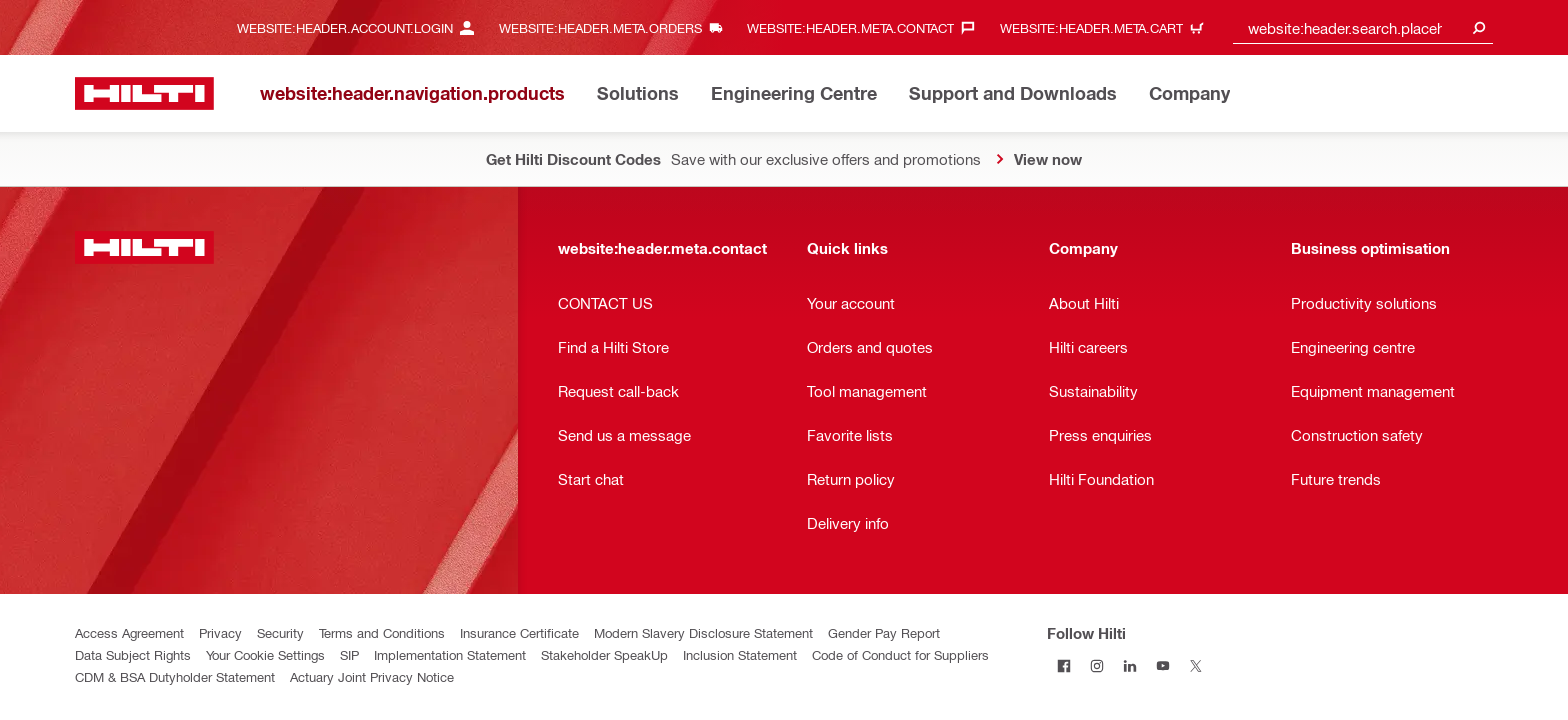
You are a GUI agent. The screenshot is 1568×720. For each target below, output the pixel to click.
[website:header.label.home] (144, 93)
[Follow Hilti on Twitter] (1195, 665)
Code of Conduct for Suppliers (900, 654)
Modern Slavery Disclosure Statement (703, 632)
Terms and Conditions (382, 632)
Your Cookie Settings (265, 654)
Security (280, 632)
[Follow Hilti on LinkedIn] (1129, 665)
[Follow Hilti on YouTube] (1162, 665)
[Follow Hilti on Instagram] (1096, 665)
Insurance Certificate (519, 632)
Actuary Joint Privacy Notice (372, 676)
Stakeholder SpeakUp (604, 654)
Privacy (220, 632)
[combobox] (1363, 27)
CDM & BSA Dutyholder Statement (175, 676)
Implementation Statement (450, 654)
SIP (349, 654)
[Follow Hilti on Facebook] (1063, 665)
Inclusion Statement (740, 654)
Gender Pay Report (884, 632)
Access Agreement (129, 632)
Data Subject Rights (133, 654)
